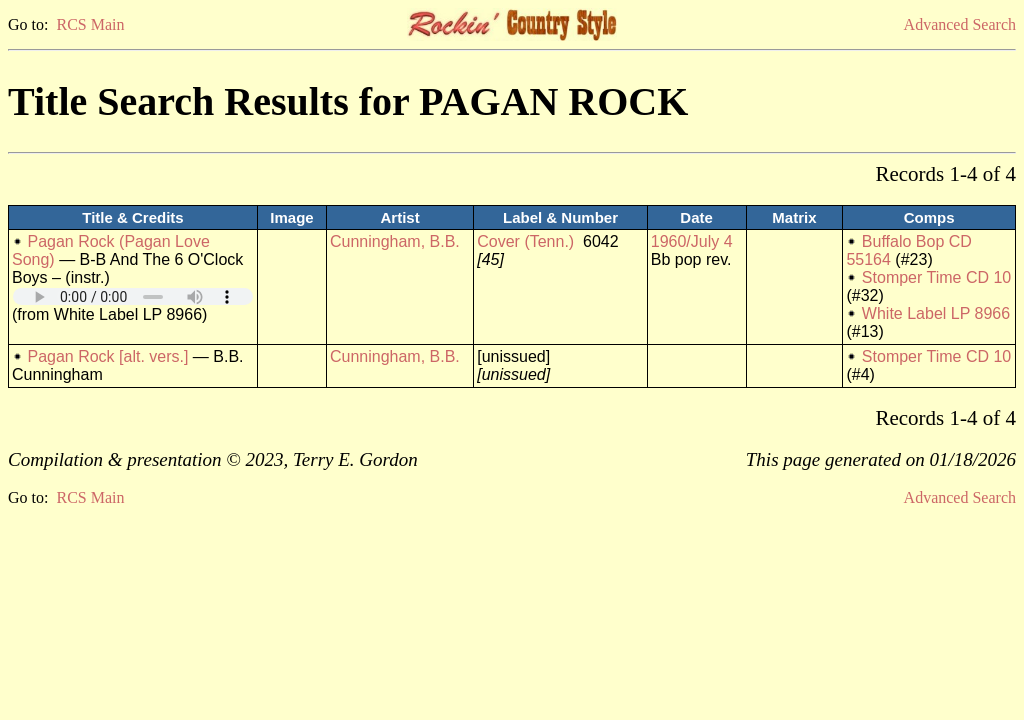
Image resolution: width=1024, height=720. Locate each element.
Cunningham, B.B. (395, 241)
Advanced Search (960, 24)
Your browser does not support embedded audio (133, 296)
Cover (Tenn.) (525, 241)
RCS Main (90, 24)
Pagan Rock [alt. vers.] (107, 356)
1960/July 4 (692, 241)
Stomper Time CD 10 (936, 277)
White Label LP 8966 (936, 313)
